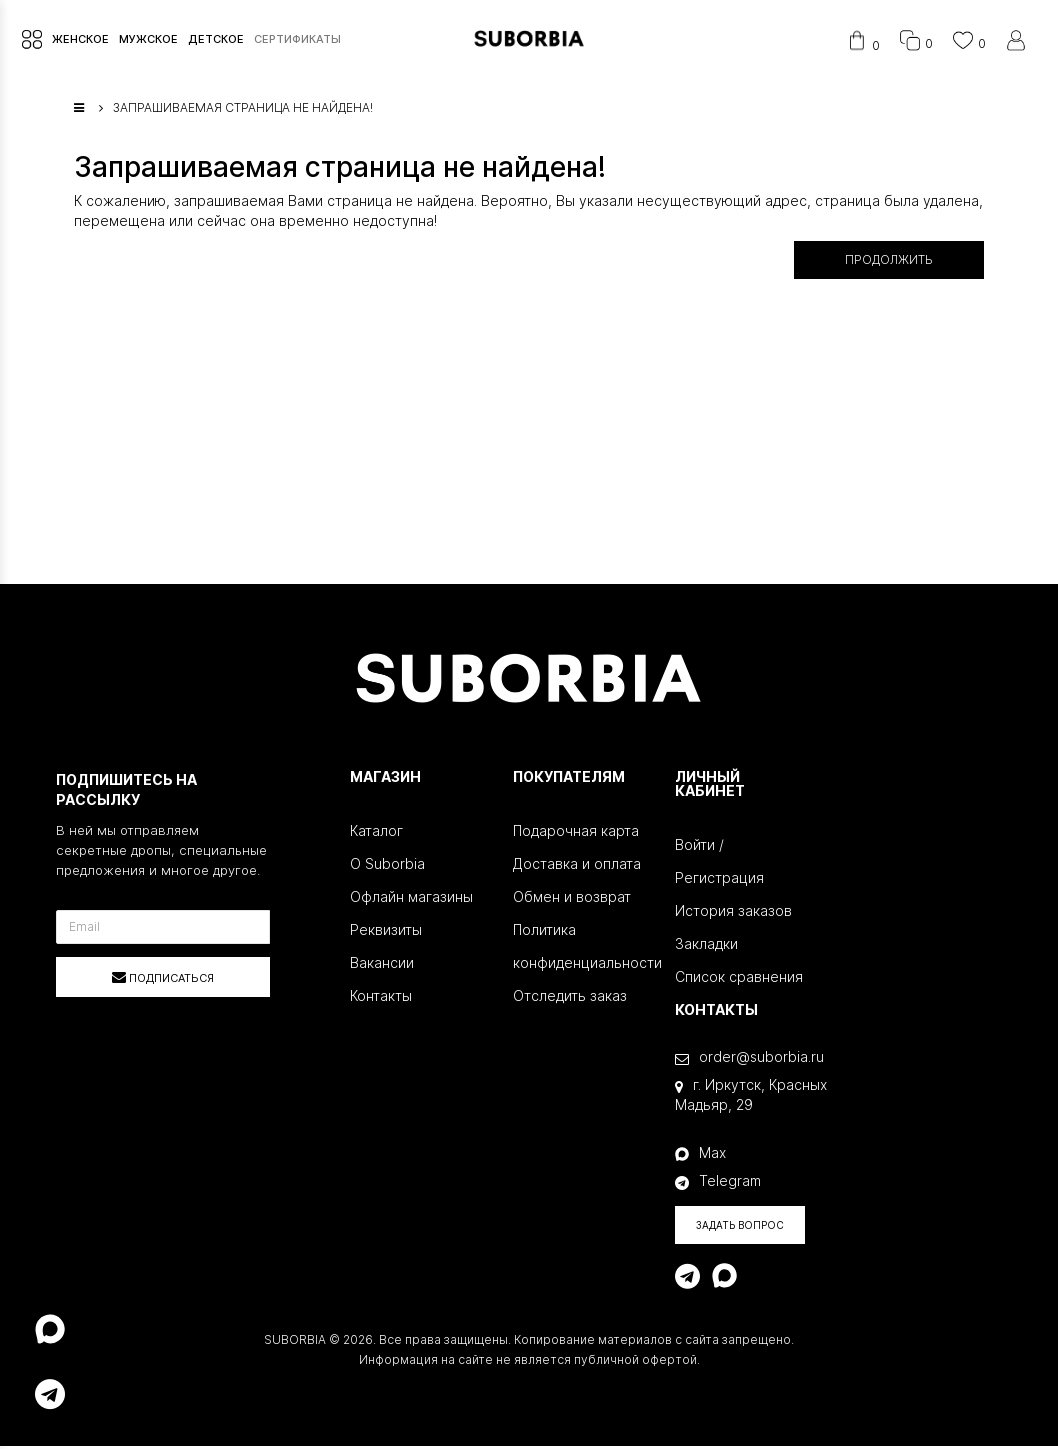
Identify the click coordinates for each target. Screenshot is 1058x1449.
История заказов (733, 913)
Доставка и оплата (577, 866)
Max (700, 1155)
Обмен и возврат (572, 899)
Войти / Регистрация (719, 864)
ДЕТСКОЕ (214, 41)
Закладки (706, 946)
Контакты (381, 998)
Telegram (718, 1184)
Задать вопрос (740, 1228)
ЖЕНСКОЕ (78, 41)
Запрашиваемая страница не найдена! (243, 111)
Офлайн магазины (411, 899)
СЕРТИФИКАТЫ (295, 41)
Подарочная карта (576, 833)
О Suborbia (387, 866)
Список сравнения (739, 979)
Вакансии (382, 965)
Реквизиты (386, 932)
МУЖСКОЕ (146, 41)
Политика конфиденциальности (579, 949)
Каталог (376, 833)
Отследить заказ (570, 998)
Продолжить (889, 263)
